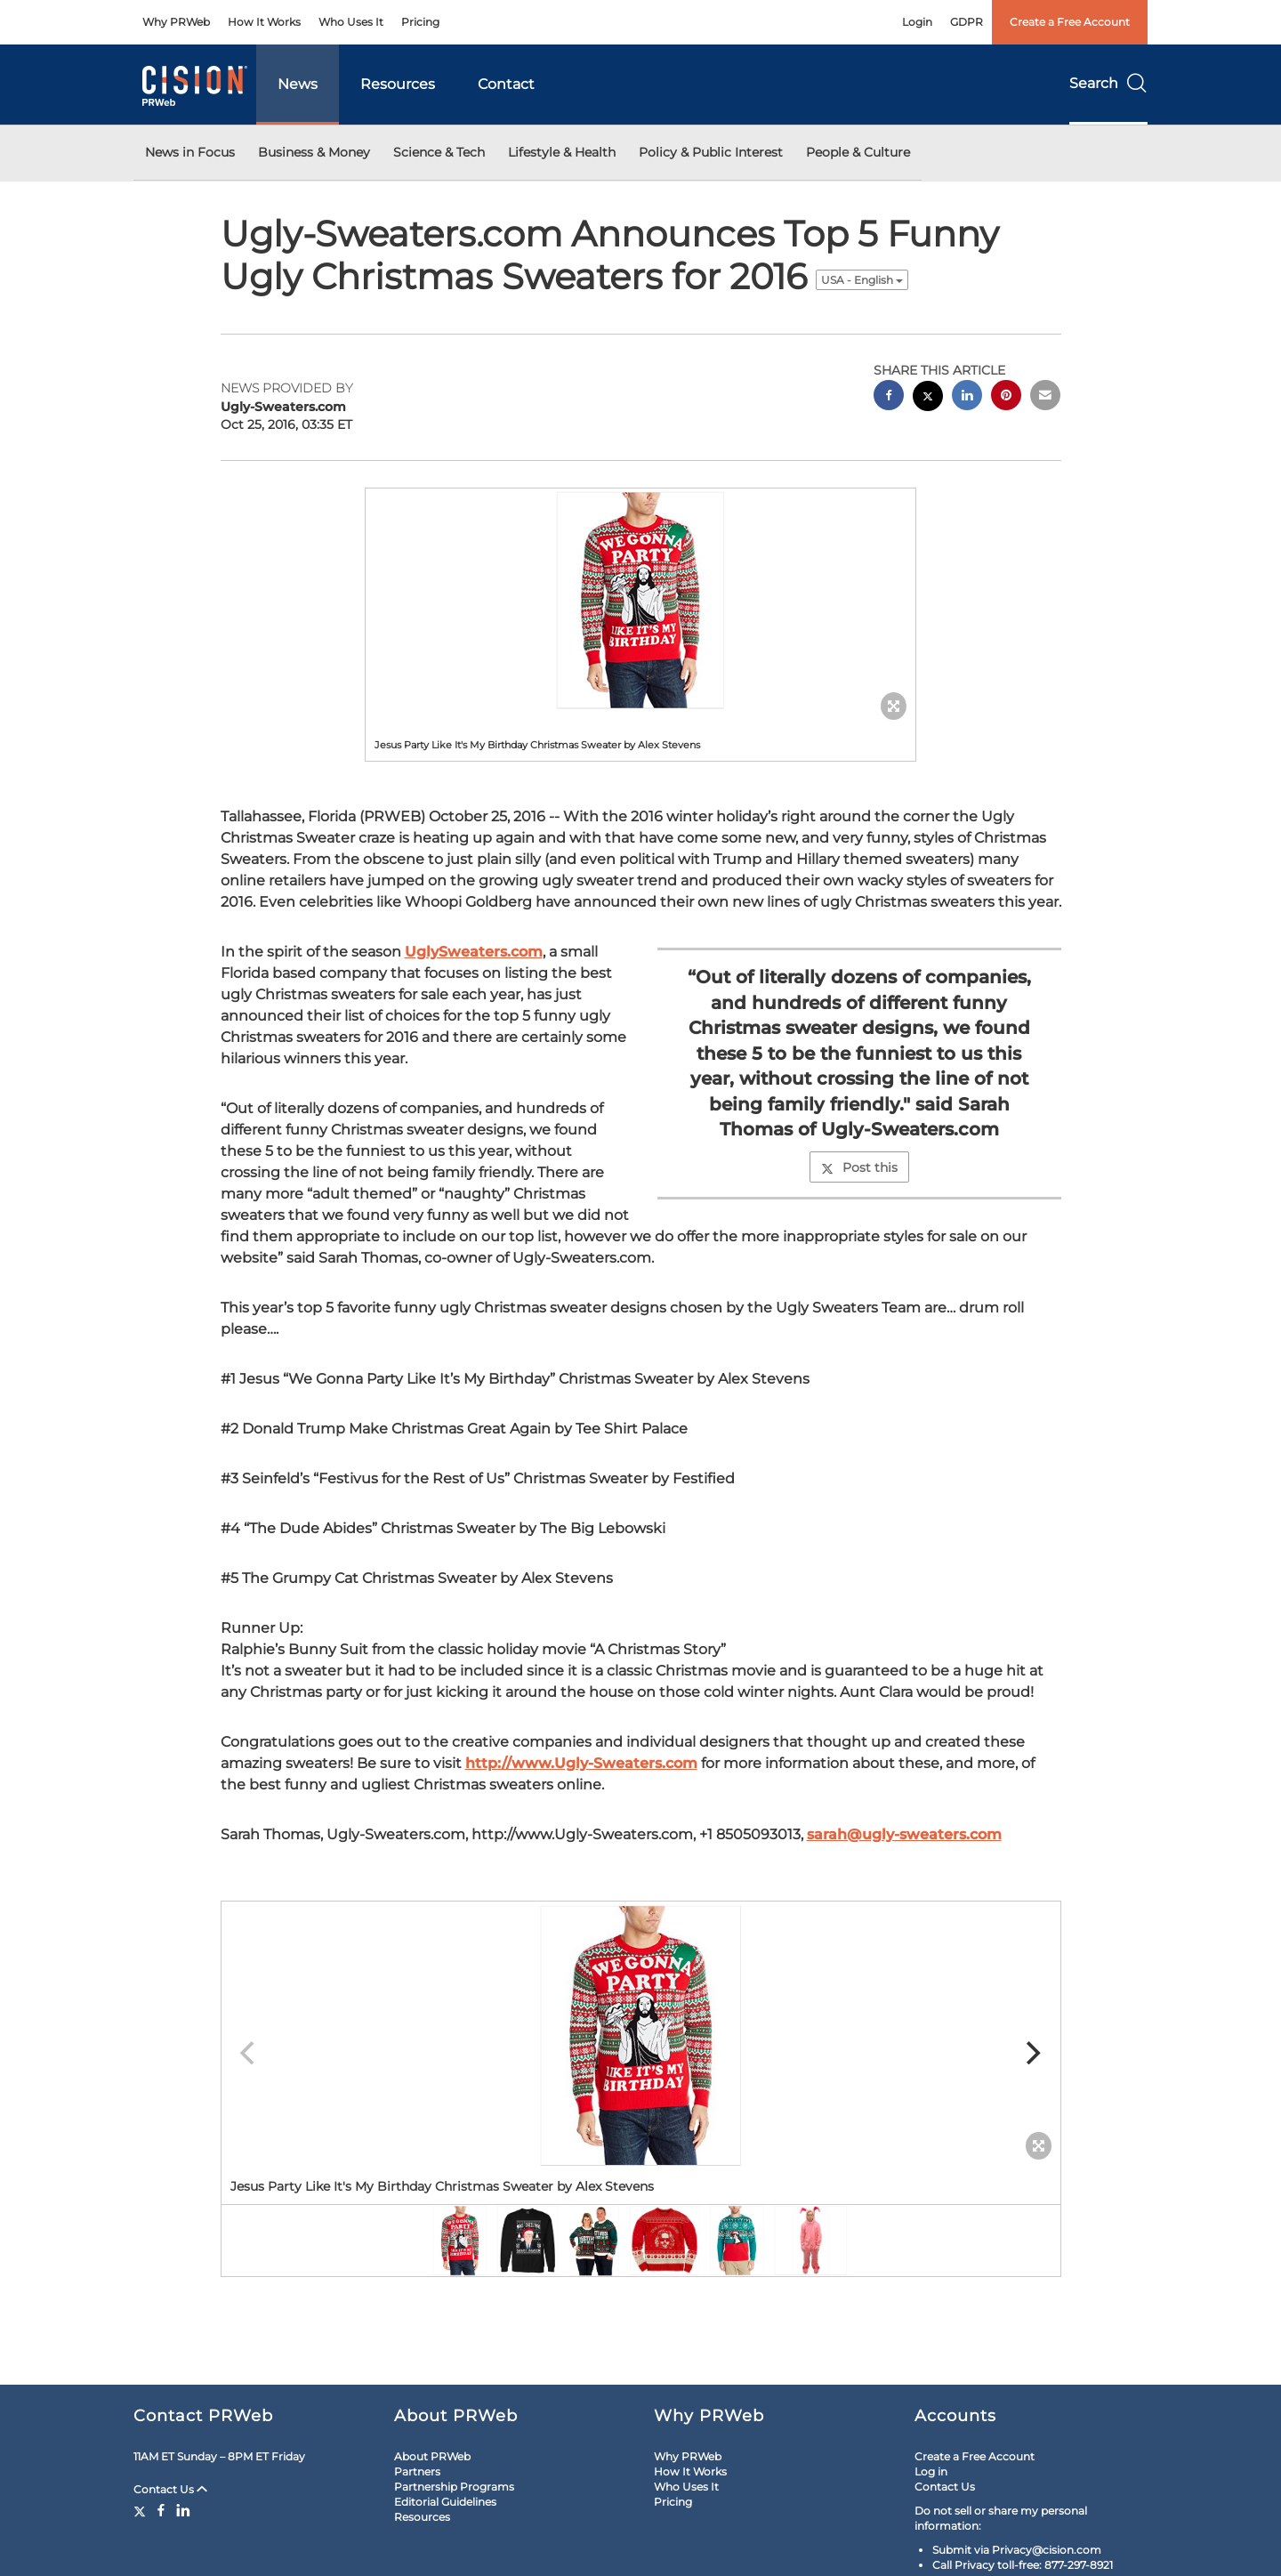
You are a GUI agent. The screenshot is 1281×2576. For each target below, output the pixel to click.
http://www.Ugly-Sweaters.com (581, 1763)
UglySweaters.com (474, 951)
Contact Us (170, 2489)
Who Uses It (350, 21)
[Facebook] (161, 2510)
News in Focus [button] (190, 152)
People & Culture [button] (858, 152)
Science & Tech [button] (439, 152)
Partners (417, 2471)
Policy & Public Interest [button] (711, 152)
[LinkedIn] (183, 2510)
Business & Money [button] (314, 152)
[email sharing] (1045, 397)
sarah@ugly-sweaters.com (904, 1834)
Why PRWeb (176, 21)
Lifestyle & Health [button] (562, 152)
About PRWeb (432, 2456)
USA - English (862, 280)
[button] (640, 600)
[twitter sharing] (928, 398)
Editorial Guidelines (445, 2501)
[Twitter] (141, 2510)
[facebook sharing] (889, 397)
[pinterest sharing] (1006, 397)
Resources (397, 84)
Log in (930, 2471)
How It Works (264, 21)
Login (917, 21)
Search (1108, 83)
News (298, 84)
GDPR (966, 21)
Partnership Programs (454, 2486)
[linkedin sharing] (967, 397)
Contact (506, 84)
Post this (859, 1167)
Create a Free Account (1070, 21)
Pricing (420, 21)
